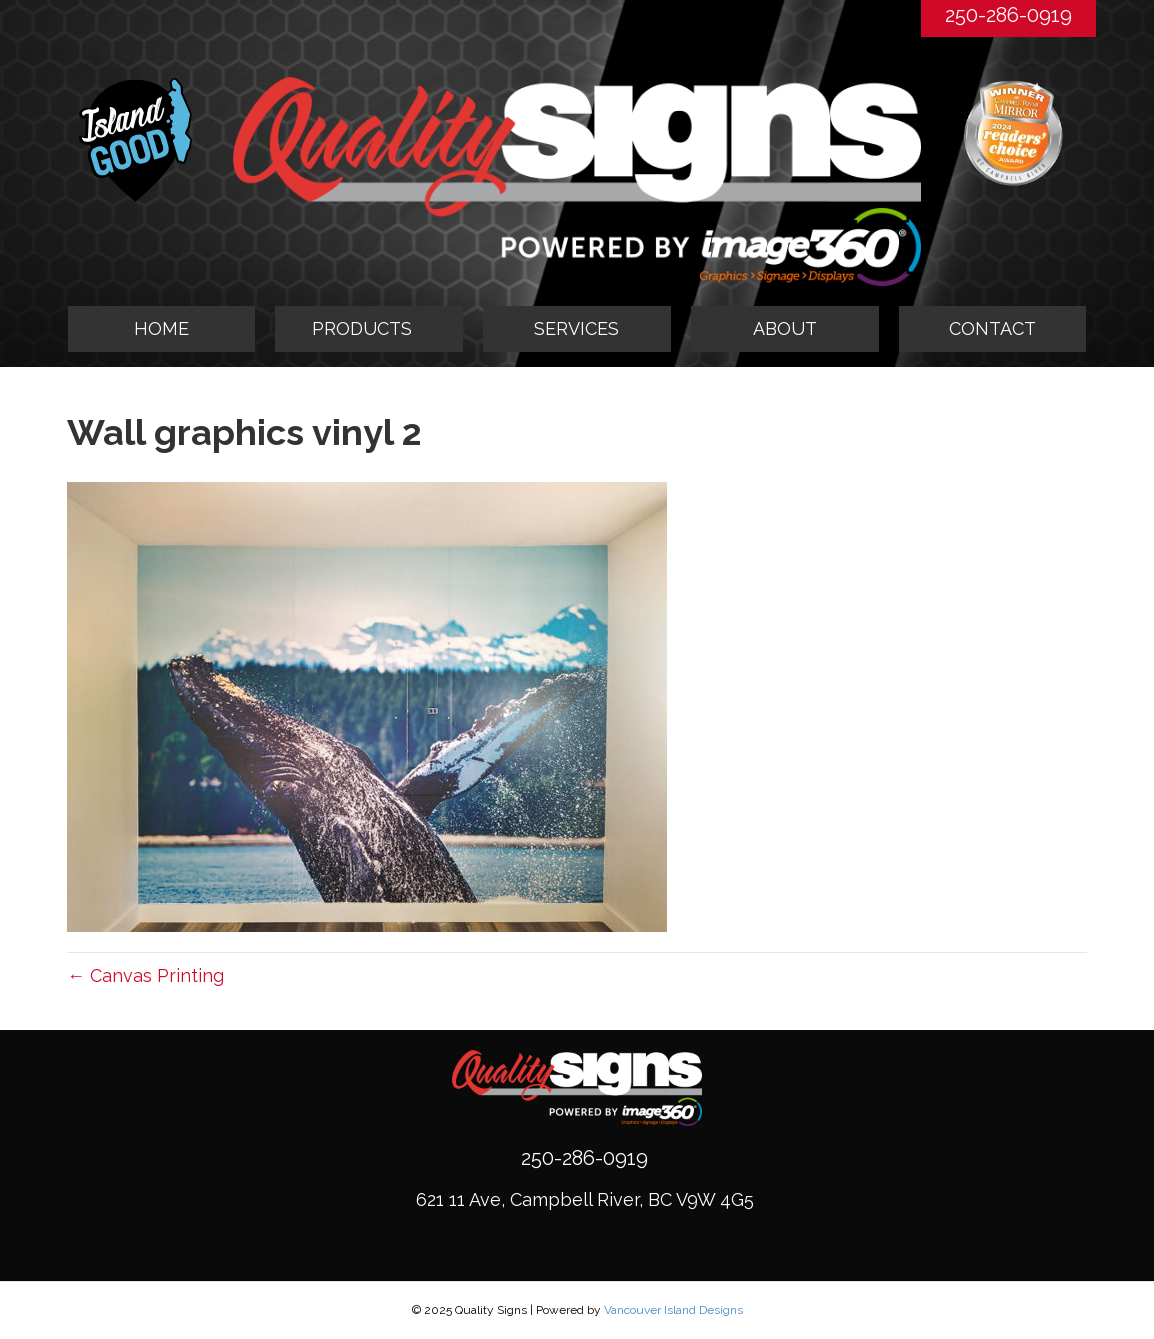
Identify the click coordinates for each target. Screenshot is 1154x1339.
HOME (161, 328)
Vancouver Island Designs (673, 1310)
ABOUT (785, 328)
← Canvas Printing (145, 975)
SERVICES (576, 328)
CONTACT (992, 328)
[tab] (369, 329)
